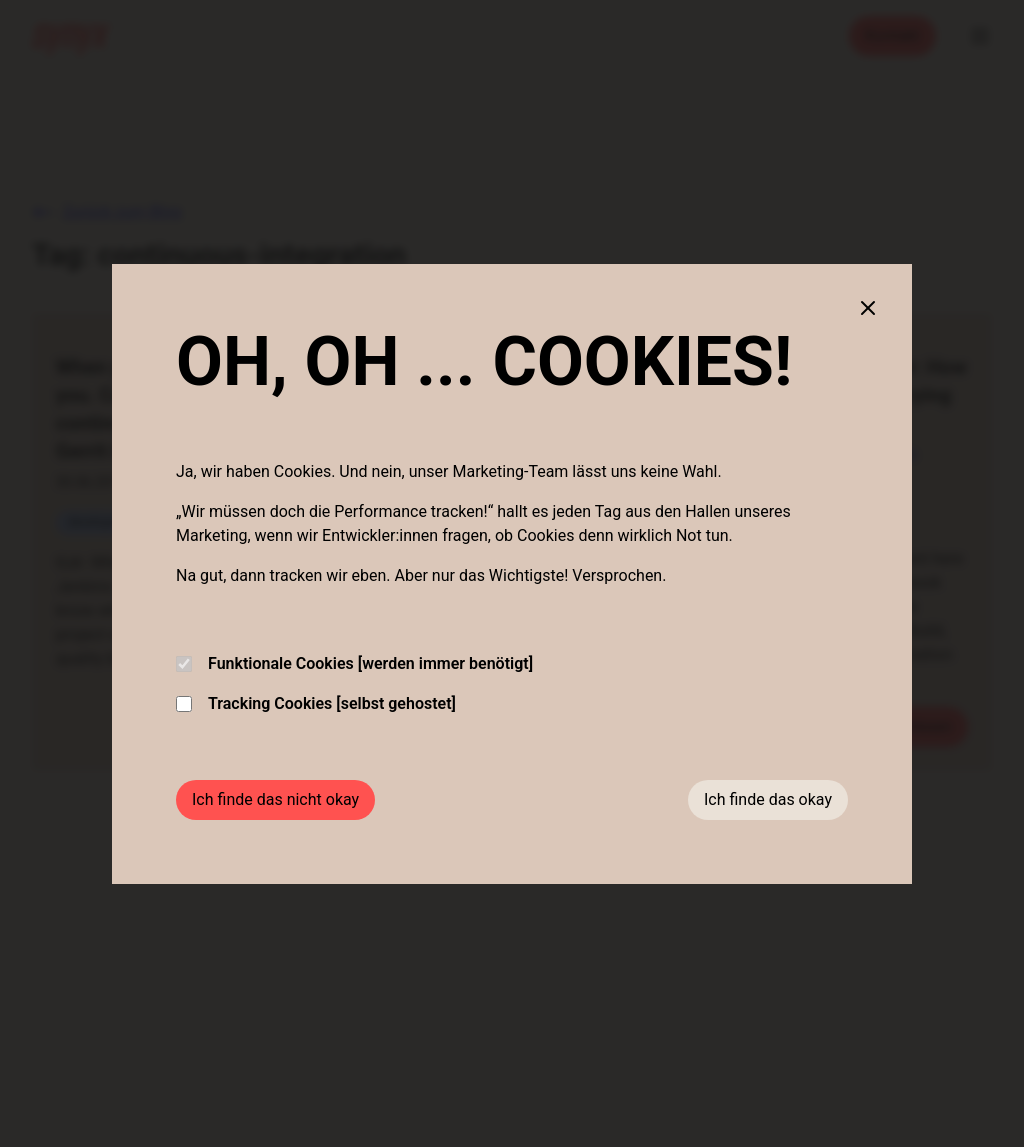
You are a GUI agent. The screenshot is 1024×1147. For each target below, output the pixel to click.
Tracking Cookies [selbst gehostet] (316, 703)
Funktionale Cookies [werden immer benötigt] (354, 663)
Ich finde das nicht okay (275, 799)
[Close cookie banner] (868, 308)
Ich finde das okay (768, 799)
